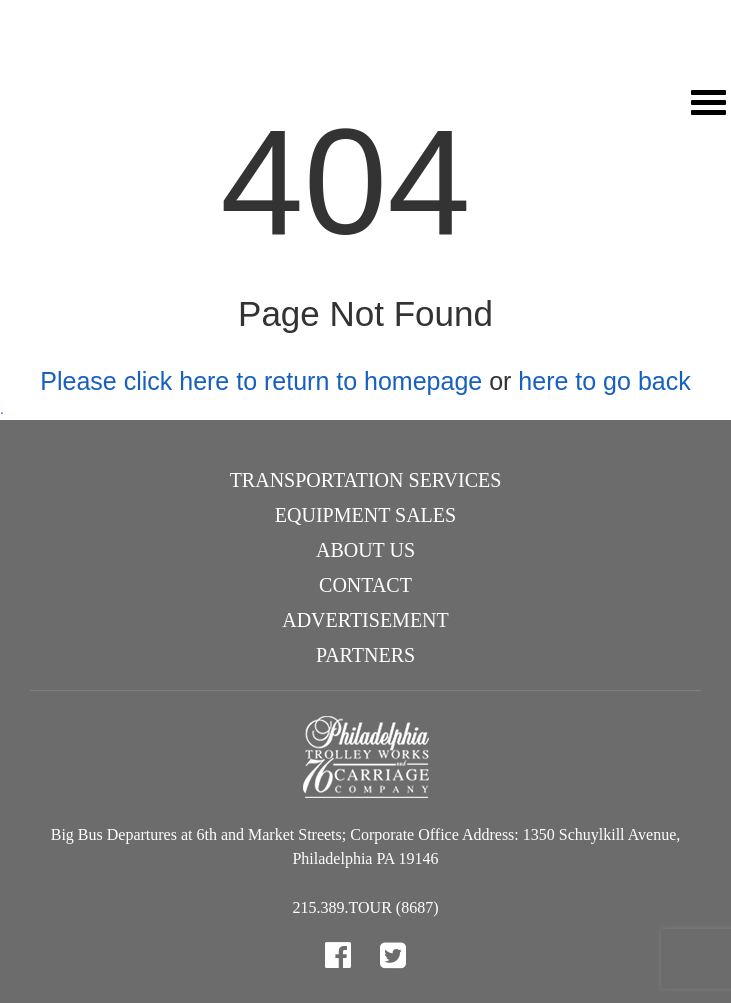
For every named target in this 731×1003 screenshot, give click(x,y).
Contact (365, 585)
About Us (365, 550)
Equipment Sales (365, 515)
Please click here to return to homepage (261, 381)
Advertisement (365, 620)
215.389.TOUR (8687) (366, 907)
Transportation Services (366, 480)
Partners (365, 655)
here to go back (604, 381)
